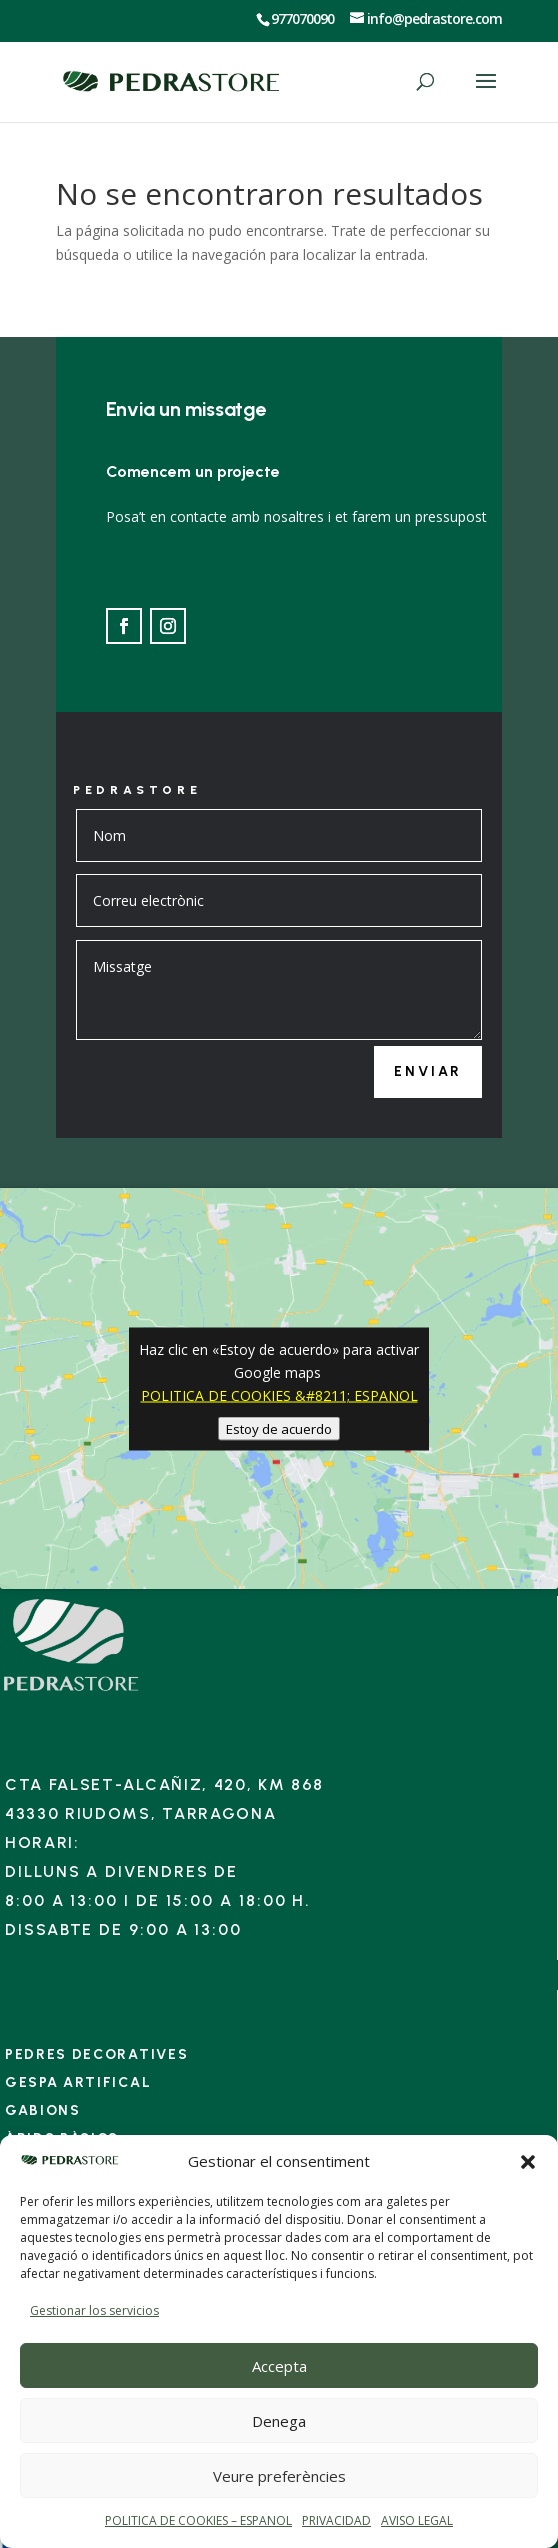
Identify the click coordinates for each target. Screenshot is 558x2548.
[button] (528, 2162)
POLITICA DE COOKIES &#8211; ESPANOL (279, 1394)
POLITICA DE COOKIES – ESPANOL (198, 2520)
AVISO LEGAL (417, 2520)
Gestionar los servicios (94, 2310)
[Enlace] (71, 1690)
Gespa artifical (78, 2082)
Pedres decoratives (96, 2054)
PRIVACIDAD (336, 2520)
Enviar (428, 1071)
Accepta (279, 2366)
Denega (279, 2421)
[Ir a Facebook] (124, 626)
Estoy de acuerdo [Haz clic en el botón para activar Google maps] (279, 1428)
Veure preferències (279, 2476)
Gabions (43, 2110)
